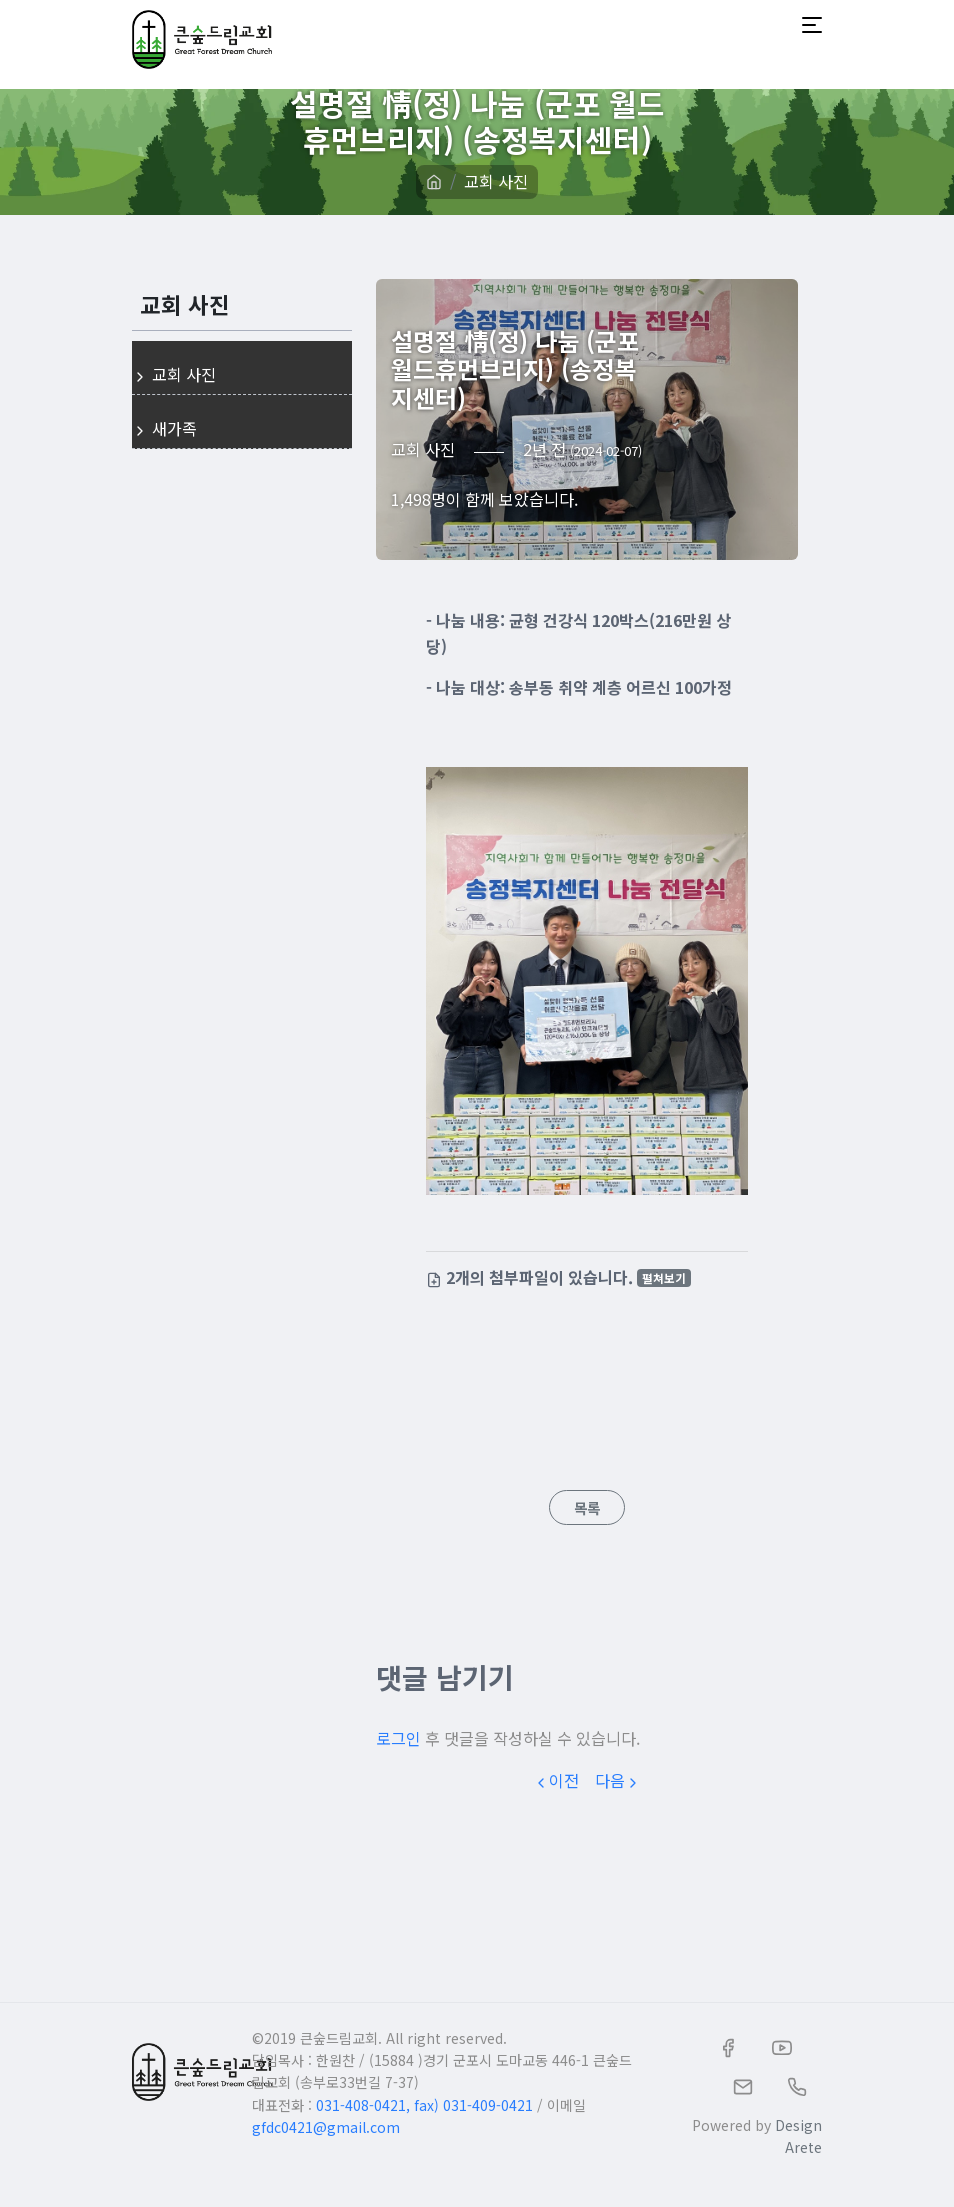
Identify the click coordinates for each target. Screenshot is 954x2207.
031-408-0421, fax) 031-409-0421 (424, 2105)
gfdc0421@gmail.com (326, 2127)
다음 (618, 1780)
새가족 (164, 428)
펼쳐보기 (664, 1277)
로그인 (398, 1738)
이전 (556, 1780)
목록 (587, 1507)
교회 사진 (496, 181)
